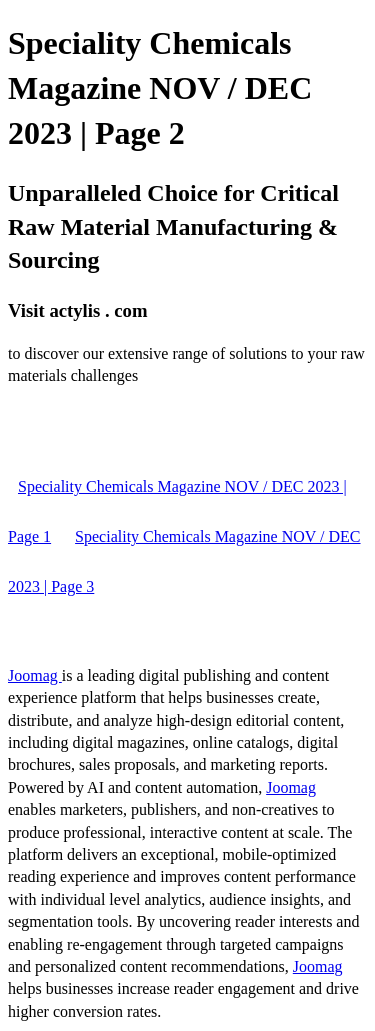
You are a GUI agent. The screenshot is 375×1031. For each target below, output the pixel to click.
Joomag (35, 675)
